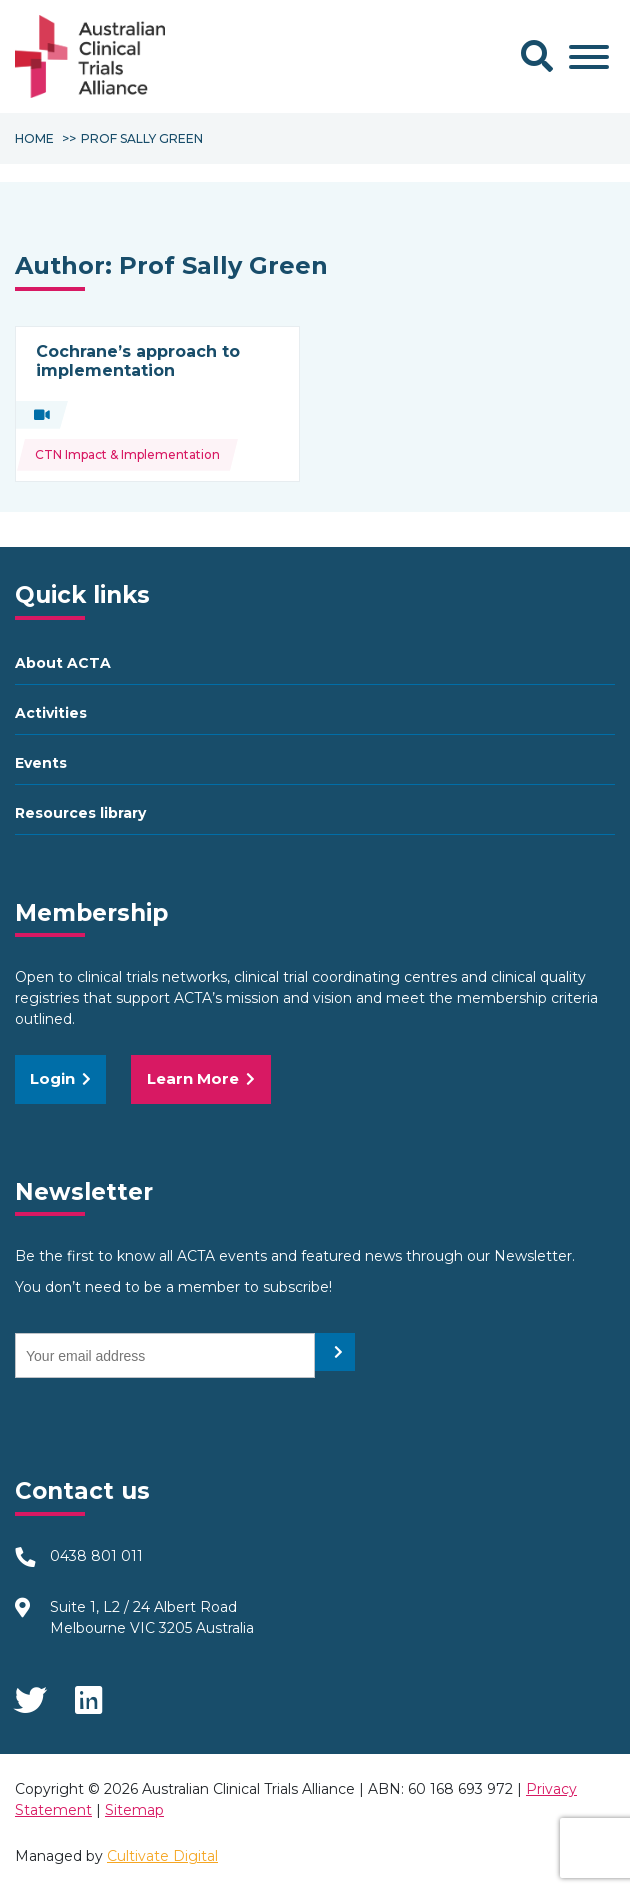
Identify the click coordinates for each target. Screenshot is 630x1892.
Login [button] (60, 1078)
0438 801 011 (96, 1556)
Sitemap (134, 1810)
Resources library (80, 813)
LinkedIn (90, 1694)
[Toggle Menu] (589, 57)
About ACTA (63, 663)
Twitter (30, 1694)
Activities (51, 713)
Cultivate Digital (162, 1856)
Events (41, 763)
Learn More (201, 1078)
